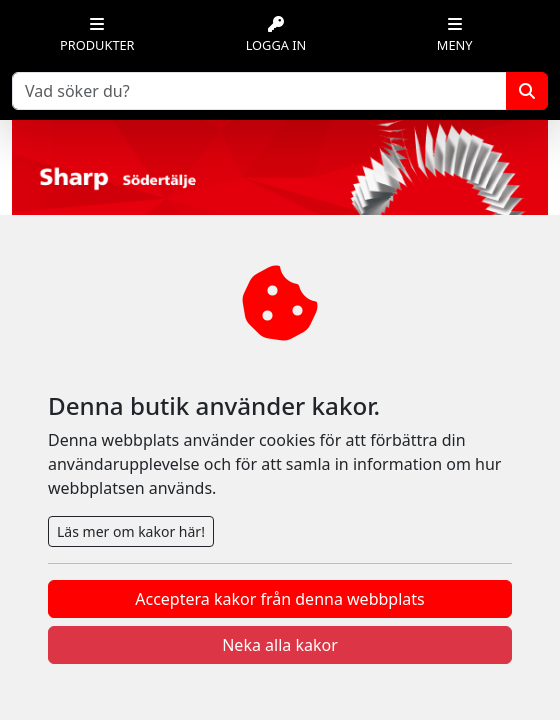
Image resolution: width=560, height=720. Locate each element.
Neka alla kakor (280, 645)
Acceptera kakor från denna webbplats (279, 599)
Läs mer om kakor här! (131, 531)
